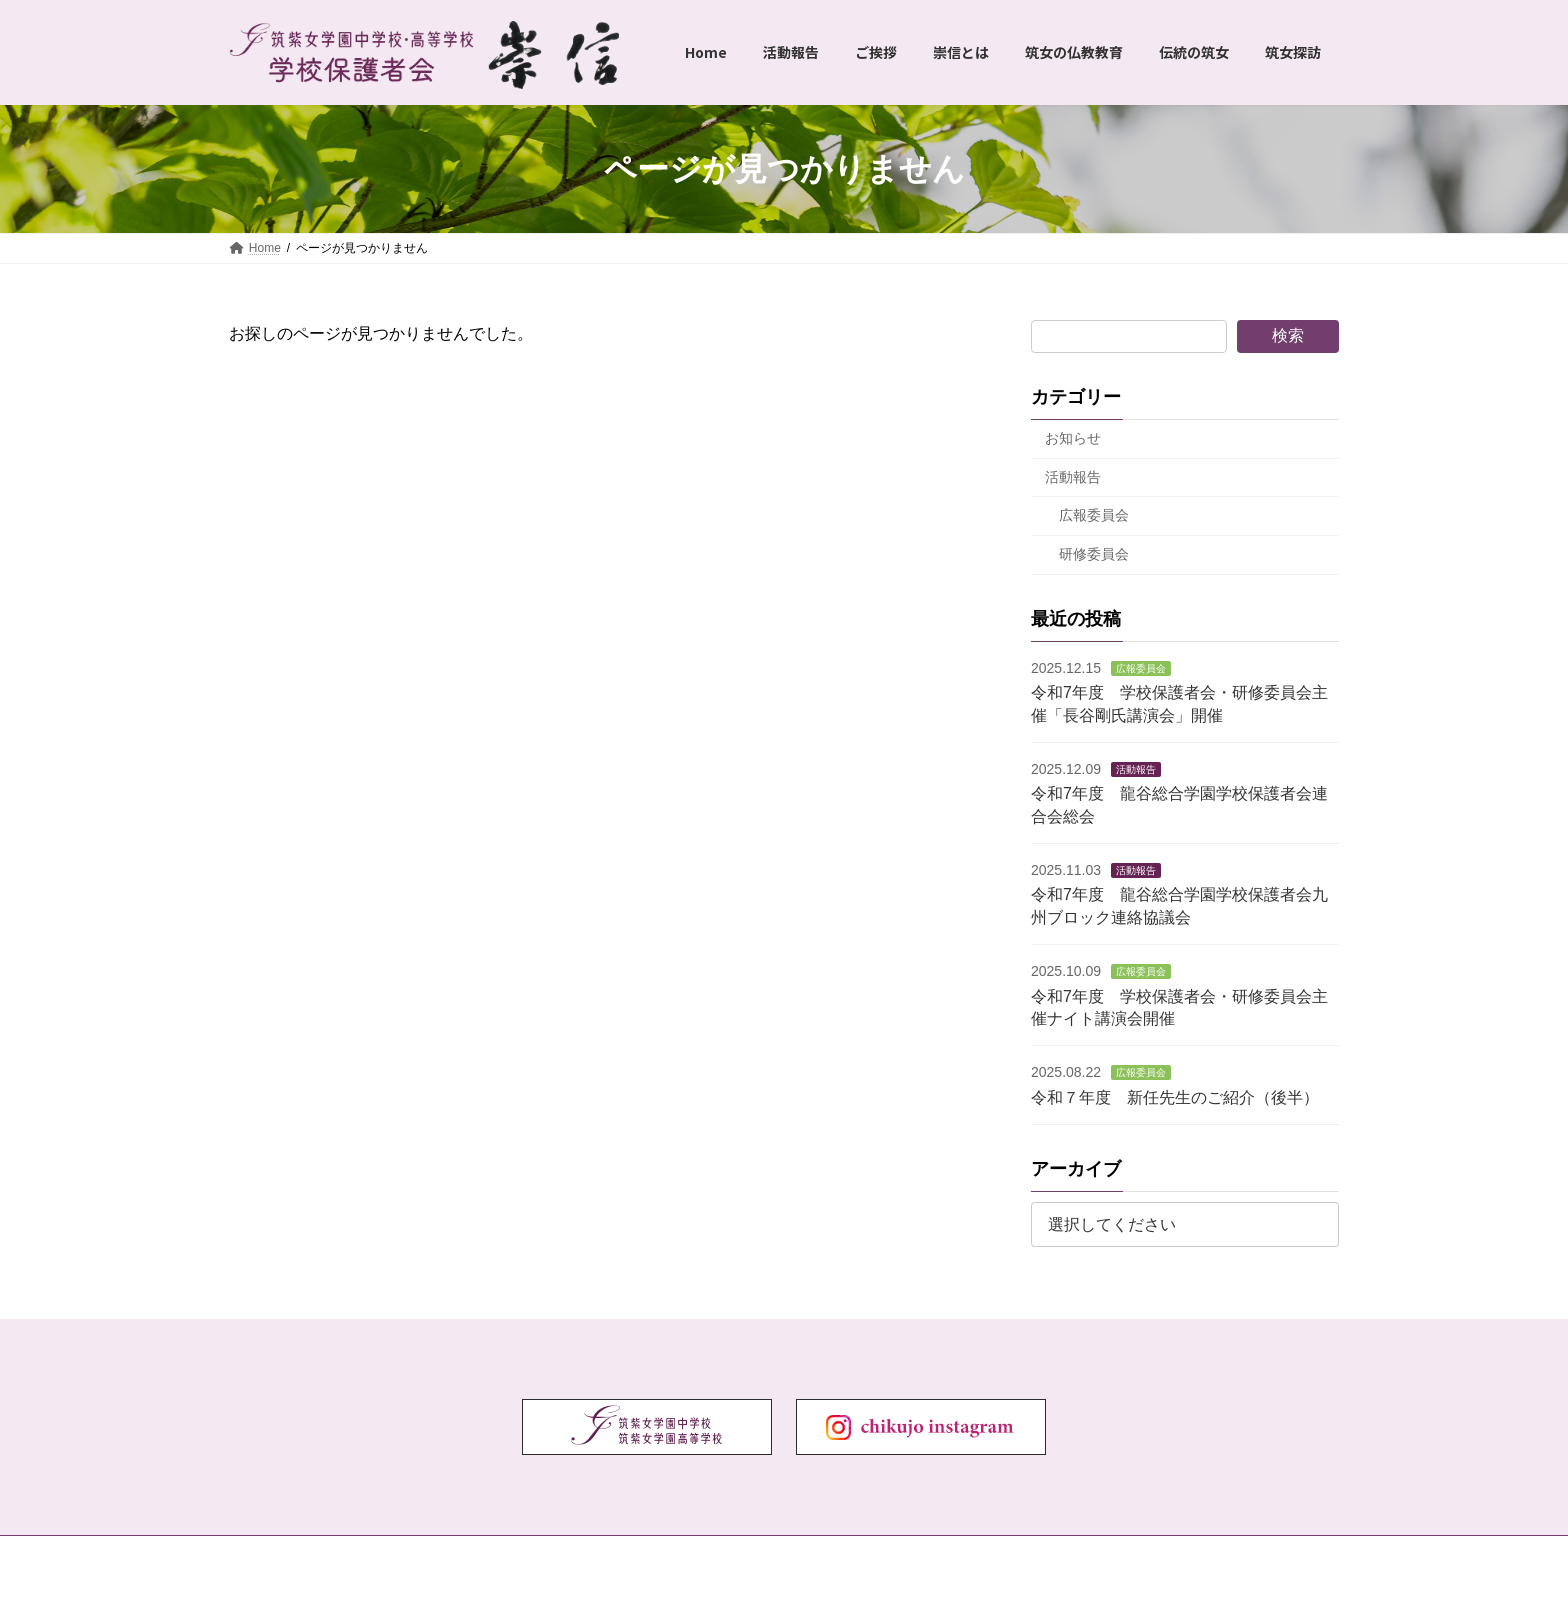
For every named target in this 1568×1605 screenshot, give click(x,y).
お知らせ (1073, 438)
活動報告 (1073, 477)
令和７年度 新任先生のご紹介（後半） (1175, 1097)
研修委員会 (1094, 554)
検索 (1288, 335)
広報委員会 (1094, 516)
